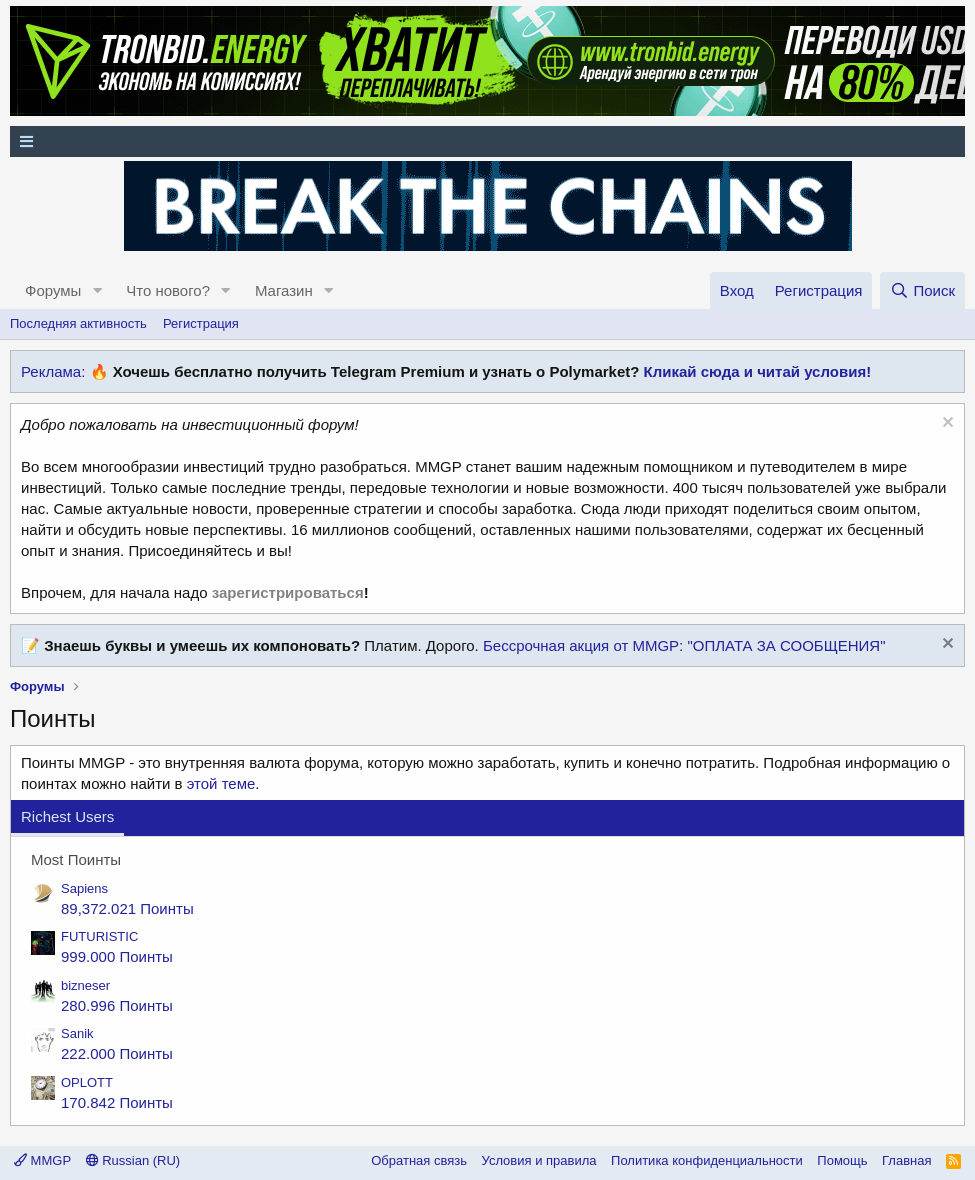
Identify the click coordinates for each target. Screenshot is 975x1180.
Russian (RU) (133, 1160)
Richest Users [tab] (67, 816)
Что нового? (168, 290)
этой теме (221, 783)
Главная (906, 1160)
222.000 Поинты (117, 1053)
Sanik (77, 1033)
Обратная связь (419, 1160)
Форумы (53, 290)
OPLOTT (87, 1082)
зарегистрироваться (288, 592)
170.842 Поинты (117, 1102)
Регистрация (201, 323)
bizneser (85, 985)
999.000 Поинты (117, 956)
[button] (97, 290)
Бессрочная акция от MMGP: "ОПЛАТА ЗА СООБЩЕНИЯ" (684, 645)
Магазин (284, 290)
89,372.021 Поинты (127, 908)
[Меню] (487, 141)
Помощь (842, 1160)
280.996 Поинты (117, 1005)
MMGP (42, 1160)
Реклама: (53, 371)
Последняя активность (78, 323)
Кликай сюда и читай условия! (758, 371)
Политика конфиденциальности (707, 1160)
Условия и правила (539, 1160)
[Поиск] (922, 290)
